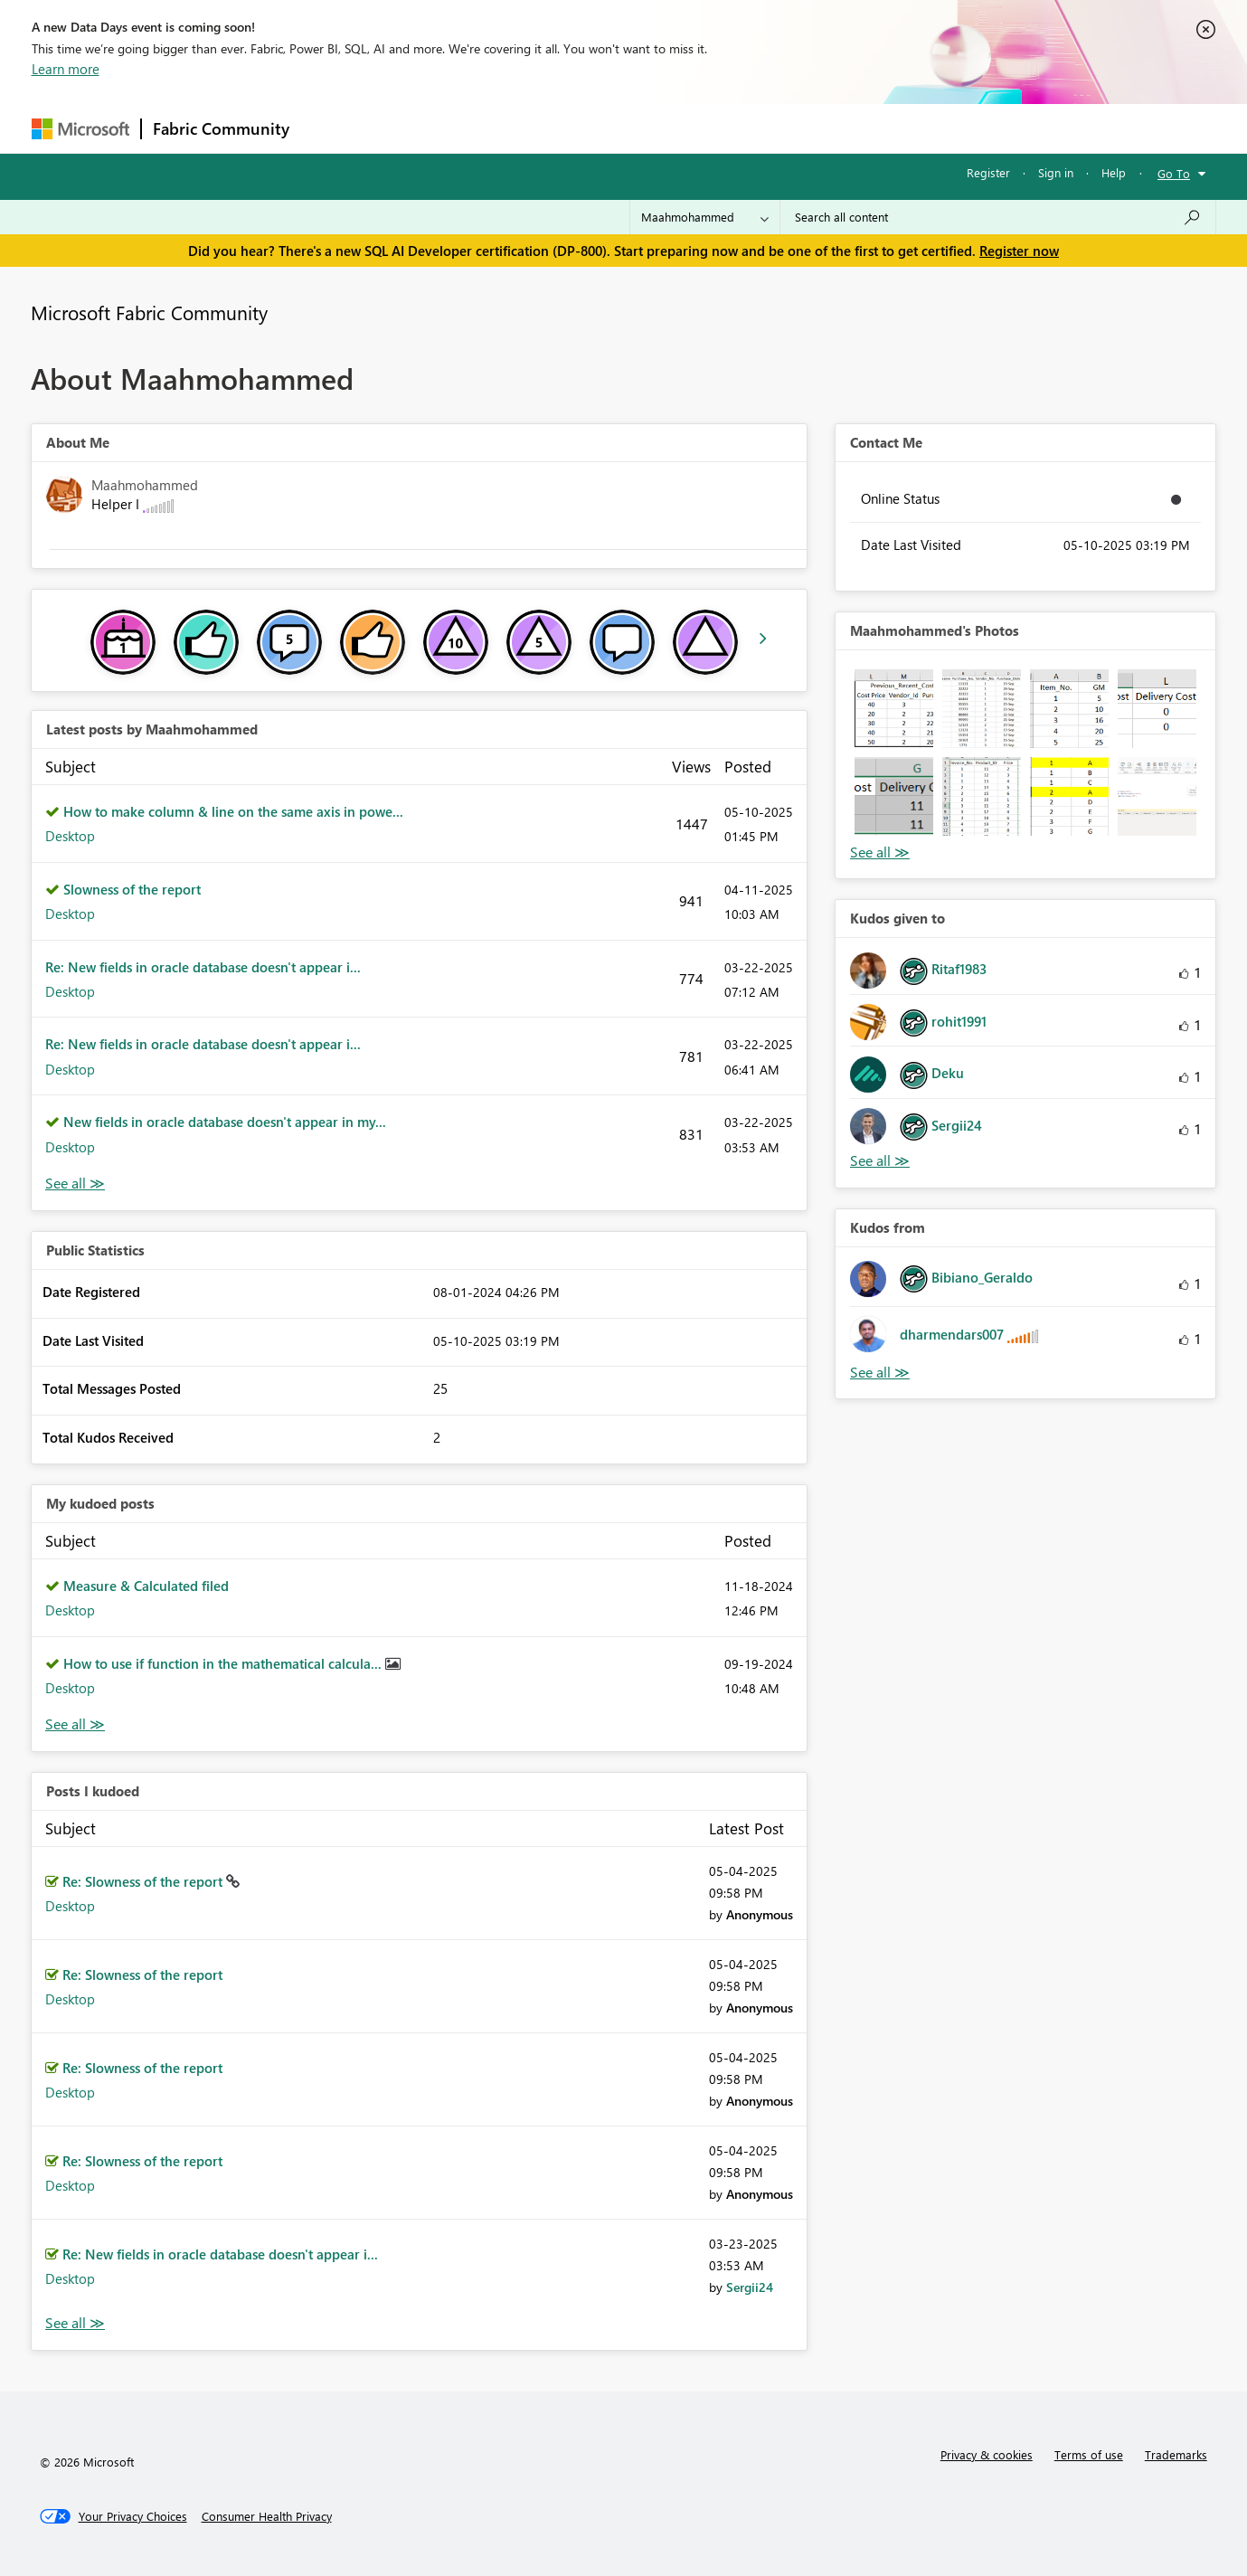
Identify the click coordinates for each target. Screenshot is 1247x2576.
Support (791, 128)
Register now (1019, 251)
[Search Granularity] (704, 217)
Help (1113, 172)
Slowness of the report (132, 889)
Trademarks (1176, 2454)
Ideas (484, 128)
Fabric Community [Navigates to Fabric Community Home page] (221, 128)
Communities (565, 128)
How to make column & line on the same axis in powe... (233, 811)
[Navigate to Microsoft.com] (80, 128)
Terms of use (1088, 2454)
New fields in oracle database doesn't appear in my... (224, 1122)
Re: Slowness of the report (144, 1881)
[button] (894, 708)
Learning (715, 128)
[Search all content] (997, 217)
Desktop (70, 836)
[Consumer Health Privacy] (267, 2516)
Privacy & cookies (986, 2454)
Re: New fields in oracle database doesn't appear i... (203, 967)
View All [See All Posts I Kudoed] (75, 2323)
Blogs (645, 128)
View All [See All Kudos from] (880, 1372)
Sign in (1055, 172)
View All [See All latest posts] (75, 1183)
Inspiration (410, 128)
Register (988, 172)
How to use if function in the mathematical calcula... (224, 1663)
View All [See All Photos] (880, 852)
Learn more (65, 69)
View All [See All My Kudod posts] (75, 1724)
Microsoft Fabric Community (149, 312)
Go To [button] (1173, 173)
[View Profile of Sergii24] (749, 2287)
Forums (330, 128)
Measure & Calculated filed (146, 1586)
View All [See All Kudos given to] (880, 1161)
